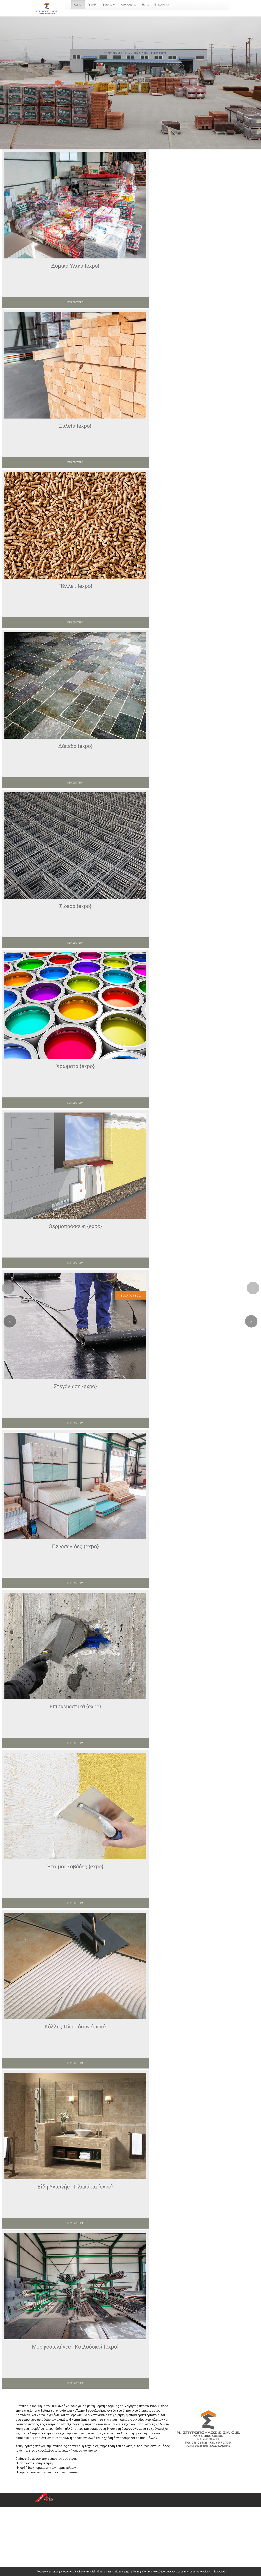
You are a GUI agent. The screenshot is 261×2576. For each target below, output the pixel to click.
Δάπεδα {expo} (75, 746)
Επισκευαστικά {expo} (75, 1706)
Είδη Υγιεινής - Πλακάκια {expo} (75, 2187)
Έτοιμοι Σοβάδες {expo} (75, 1866)
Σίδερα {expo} (75, 906)
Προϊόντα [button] (108, 4)
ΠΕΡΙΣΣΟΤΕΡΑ (75, 302)
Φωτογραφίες (128, 4)
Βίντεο (145, 4)
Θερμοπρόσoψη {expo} (75, 1226)
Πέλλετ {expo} (75, 586)
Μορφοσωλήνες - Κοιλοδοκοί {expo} (75, 2347)
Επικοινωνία (161, 4)
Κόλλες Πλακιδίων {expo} (75, 2026)
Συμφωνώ (219, 2571)
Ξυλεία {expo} (75, 426)
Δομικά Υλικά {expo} (75, 266)
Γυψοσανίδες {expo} (75, 1546)
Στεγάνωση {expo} (75, 1386)
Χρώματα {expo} (75, 1066)
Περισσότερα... (130, 1295)
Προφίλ (92, 4)
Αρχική (78, 4)
